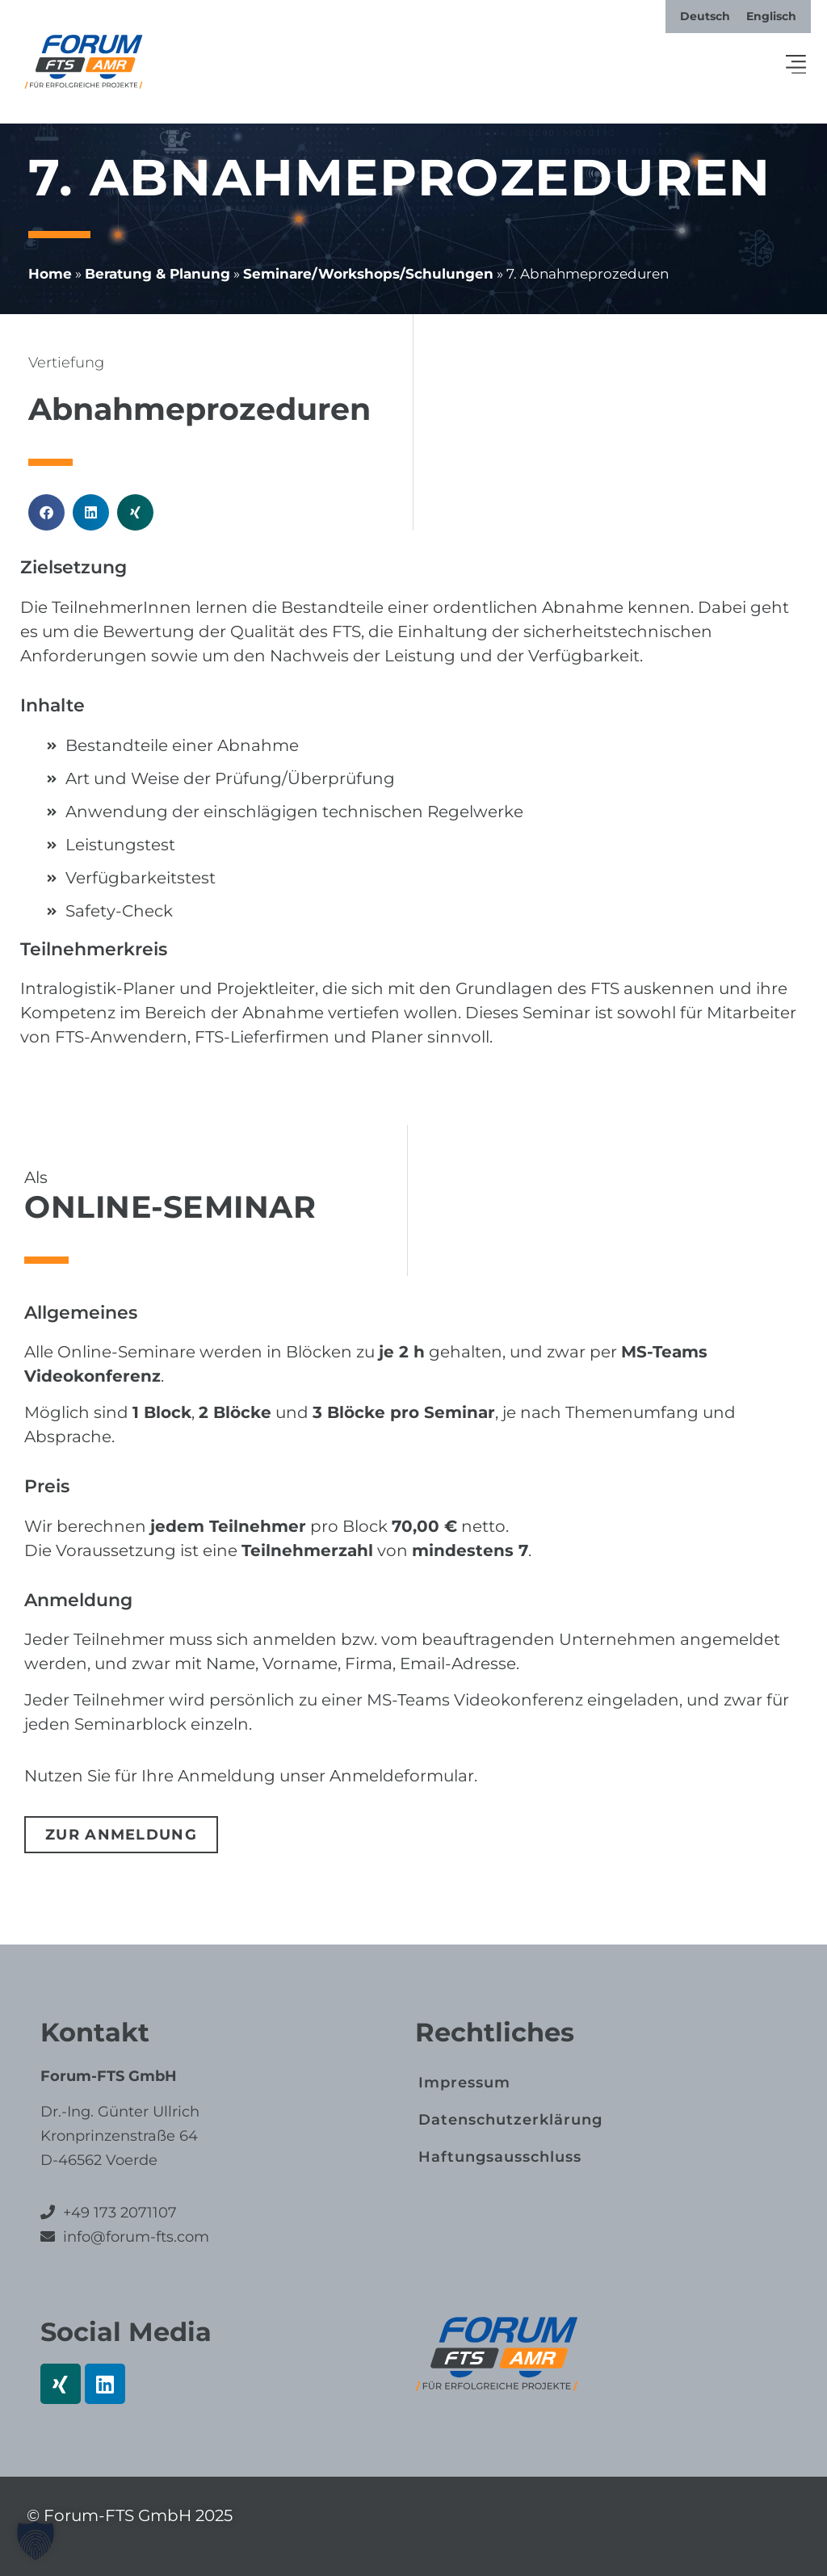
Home (50, 274)
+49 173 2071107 (120, 2212)
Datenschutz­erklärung (510, 2120)
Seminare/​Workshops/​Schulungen (368, 274)
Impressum (464, 2082)
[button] (796, 65)
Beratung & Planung (157, 274)
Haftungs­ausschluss (499, 2157)
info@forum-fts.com (134, 2237)
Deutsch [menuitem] (705, 16)
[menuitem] (705, 16)
